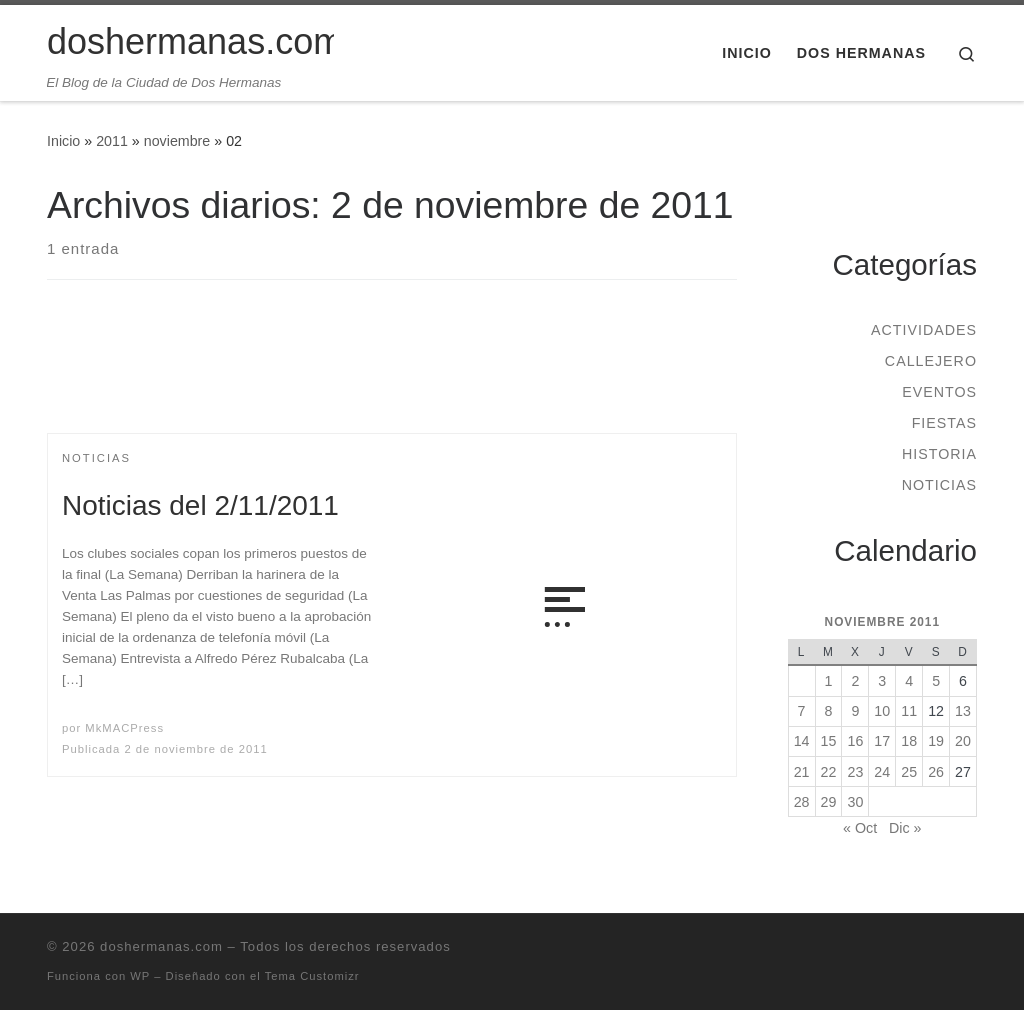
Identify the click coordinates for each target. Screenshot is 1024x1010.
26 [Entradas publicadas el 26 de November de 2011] (936, 772)
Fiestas (944, 423)
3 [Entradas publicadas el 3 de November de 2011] (882, 681)
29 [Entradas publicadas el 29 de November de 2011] (829, 802)
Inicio (63, 141)
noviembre (177, 141)
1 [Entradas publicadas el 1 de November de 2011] (829, 681)
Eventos (939, 392)
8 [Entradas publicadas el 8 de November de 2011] (829, 711)
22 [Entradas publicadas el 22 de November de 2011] (829, 772)
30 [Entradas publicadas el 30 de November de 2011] (855, 802)
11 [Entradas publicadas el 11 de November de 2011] (909, 711)
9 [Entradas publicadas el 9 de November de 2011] (855, 711)
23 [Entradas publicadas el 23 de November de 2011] (855, 772)
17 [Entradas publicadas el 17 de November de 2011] (882, 741)
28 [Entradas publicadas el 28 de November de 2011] (802, 802)
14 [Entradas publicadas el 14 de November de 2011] (802, 741)
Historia (939, 454)
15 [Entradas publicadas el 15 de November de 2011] (829, 741)
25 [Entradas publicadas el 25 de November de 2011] (909, 772)
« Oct (860, 828)
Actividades (924, 330)
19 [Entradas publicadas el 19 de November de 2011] (936, 741)
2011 (112, 141)
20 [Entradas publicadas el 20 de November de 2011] (963, 741)
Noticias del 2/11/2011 (200, 505)
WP (140, 976)
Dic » (905, 828)
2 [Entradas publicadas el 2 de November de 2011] (855, 681)
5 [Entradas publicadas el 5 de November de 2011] (936, 681)
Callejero (931, 361)
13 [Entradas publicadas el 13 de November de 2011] (963, 711)
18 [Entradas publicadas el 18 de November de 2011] (909, 741)
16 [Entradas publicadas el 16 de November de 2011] (855, 741)
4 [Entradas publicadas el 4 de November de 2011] (909, 681)
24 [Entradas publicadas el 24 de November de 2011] (882, 772)
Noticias (939, 485)
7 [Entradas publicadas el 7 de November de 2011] (802, 711)
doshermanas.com (161, 946)
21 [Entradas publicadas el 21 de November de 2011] (802, 772)
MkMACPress (124, 728)
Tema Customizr (312, 976)
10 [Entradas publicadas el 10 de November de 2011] (882, 711)
